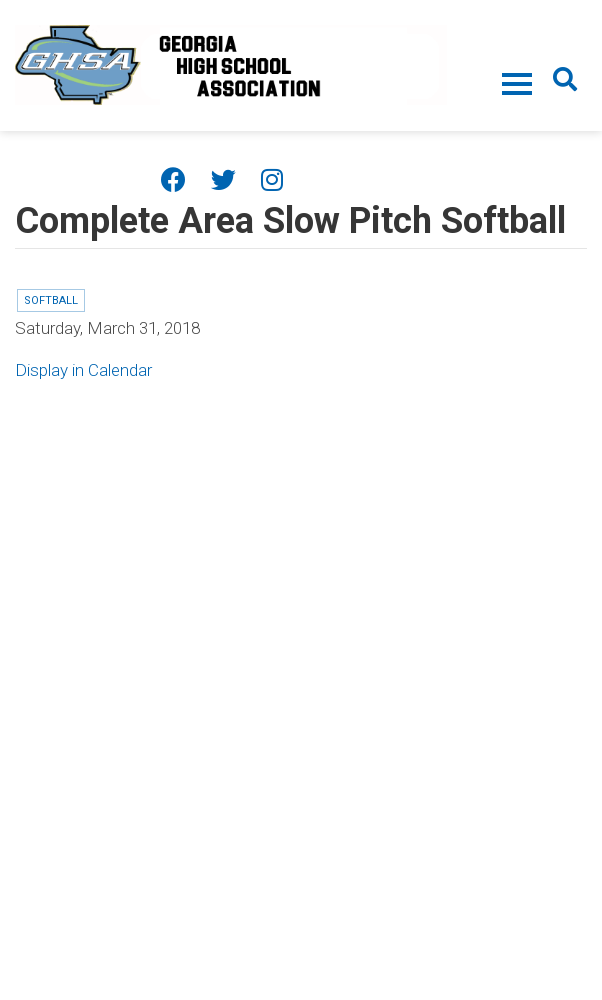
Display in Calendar (83, 370)
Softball (51, 300)
